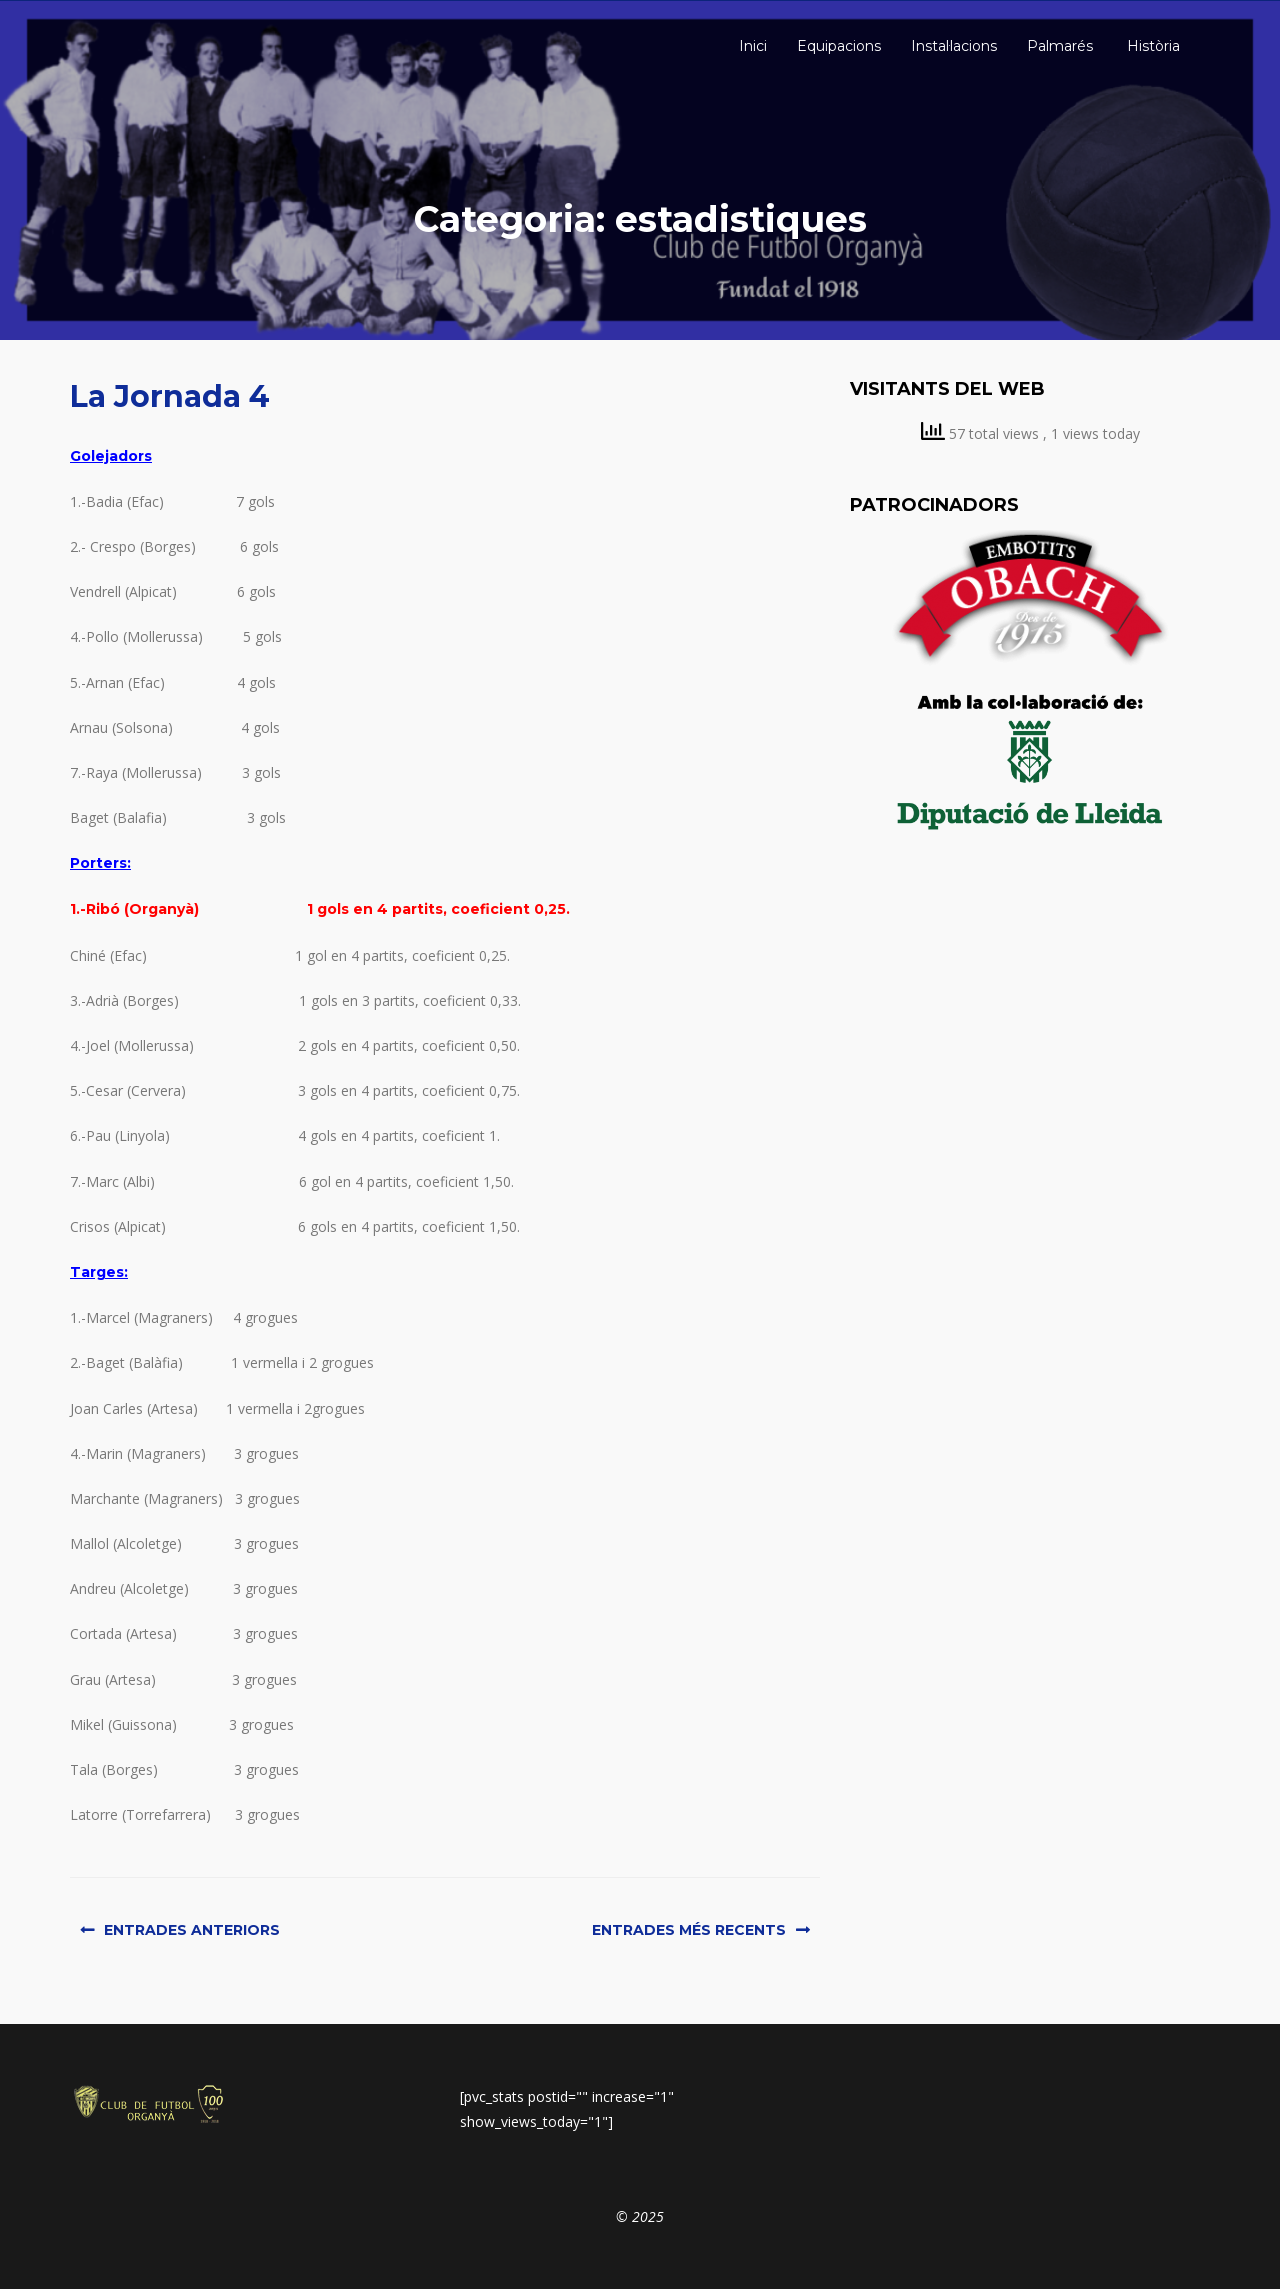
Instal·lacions (954, 46)
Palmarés (1060, 46)
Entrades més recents (689, 1930)
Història (1151, 46)
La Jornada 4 (170, 396)
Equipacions (839, 46)
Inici (751, 46)
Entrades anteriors (192, 1930)
